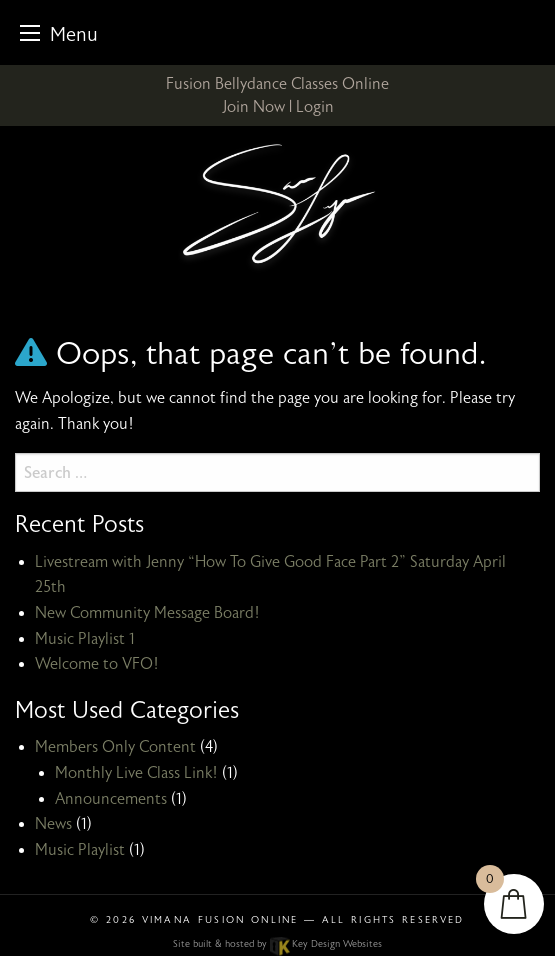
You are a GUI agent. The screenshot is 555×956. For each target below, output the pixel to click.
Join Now (253, 107)
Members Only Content (115, 747)
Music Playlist (80, 850)
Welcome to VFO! (97, 664)
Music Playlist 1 (85, 639)
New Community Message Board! (147, 613)
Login (315, 107)
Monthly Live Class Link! (136, 773)
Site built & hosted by (277, 944)
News (53, 824)
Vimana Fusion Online (220, 920)
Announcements (111, 799)
